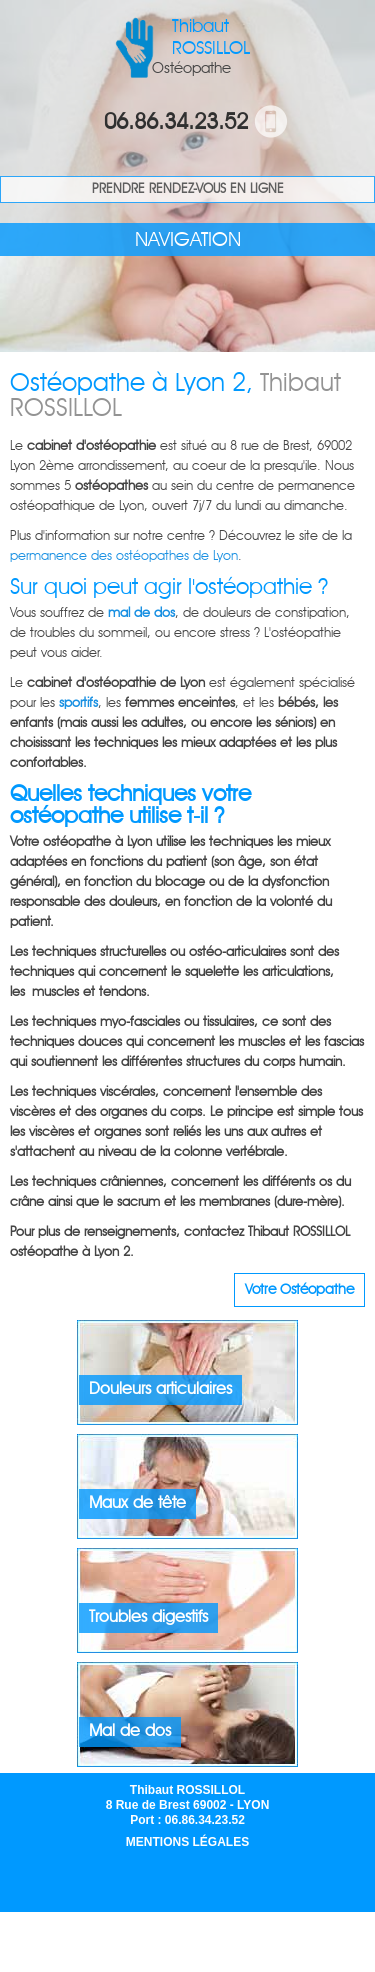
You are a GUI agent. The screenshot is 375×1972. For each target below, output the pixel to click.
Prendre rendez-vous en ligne (188, 189)
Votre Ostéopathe (299, 1290)
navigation (188, 241)
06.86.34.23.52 (176, 123)
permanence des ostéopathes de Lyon (124, 556)
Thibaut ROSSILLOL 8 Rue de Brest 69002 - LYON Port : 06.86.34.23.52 (188, 1805)
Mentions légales (187, 1842)
